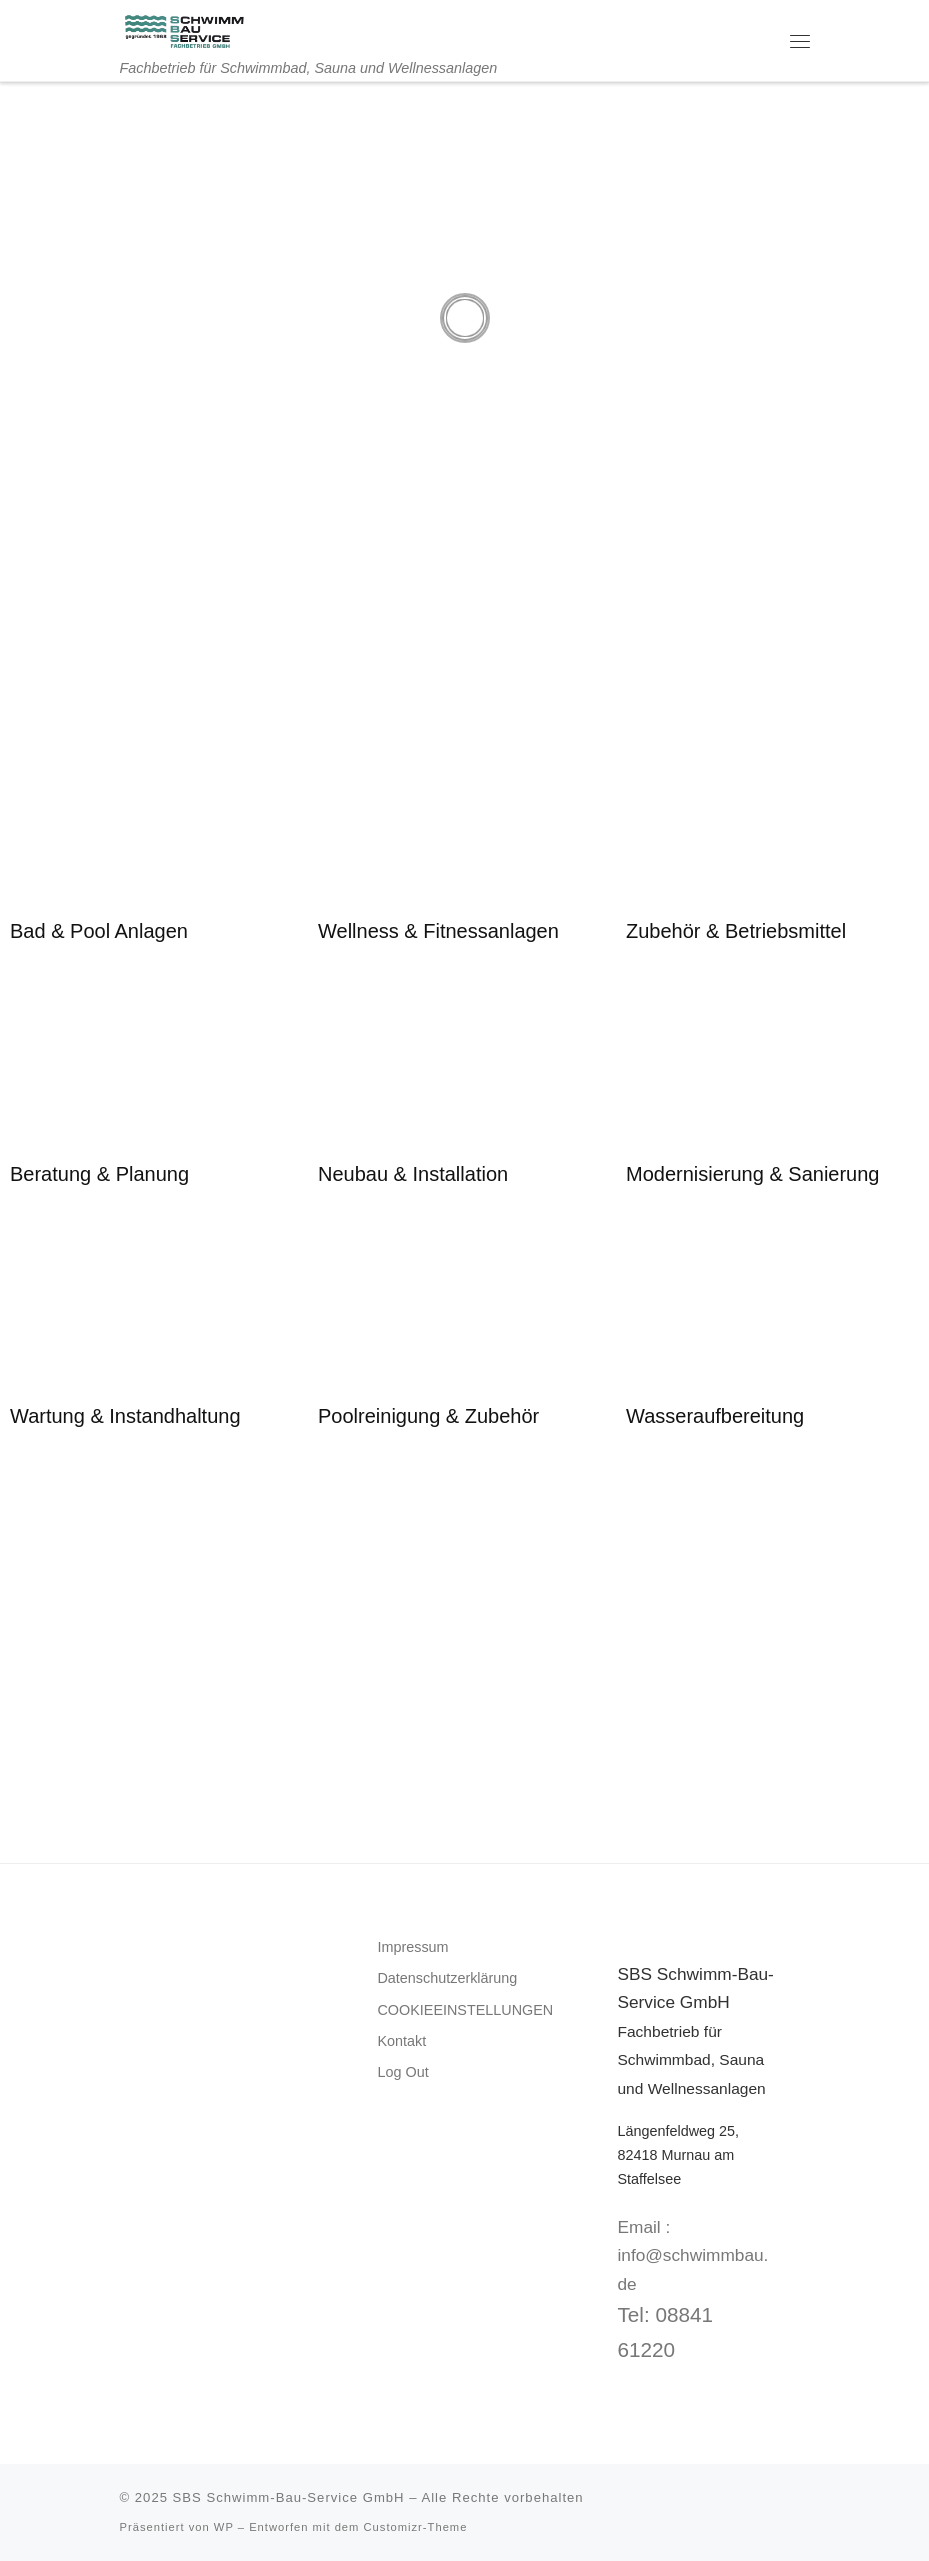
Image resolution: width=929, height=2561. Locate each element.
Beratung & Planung (99, 1174)
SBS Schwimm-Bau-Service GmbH (289, 2497)
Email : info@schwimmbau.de (692, 2255)
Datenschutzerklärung (447, 1978)
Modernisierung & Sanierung (753, 1174)
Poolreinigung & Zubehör (428, 1416)
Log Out (402, 2072)
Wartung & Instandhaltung (125, 1416)
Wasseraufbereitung (715, 1416)
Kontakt (401, 2041)
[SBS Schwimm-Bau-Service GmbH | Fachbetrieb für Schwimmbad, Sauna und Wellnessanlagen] (184, 29)
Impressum (412, 1947)
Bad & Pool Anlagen (99, 931)
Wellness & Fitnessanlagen (438, 931)
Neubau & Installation (413, 1174)
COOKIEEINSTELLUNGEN (465, 2010)
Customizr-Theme (416, 2527)
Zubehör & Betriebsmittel (736, 931)
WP (224, 2527)
